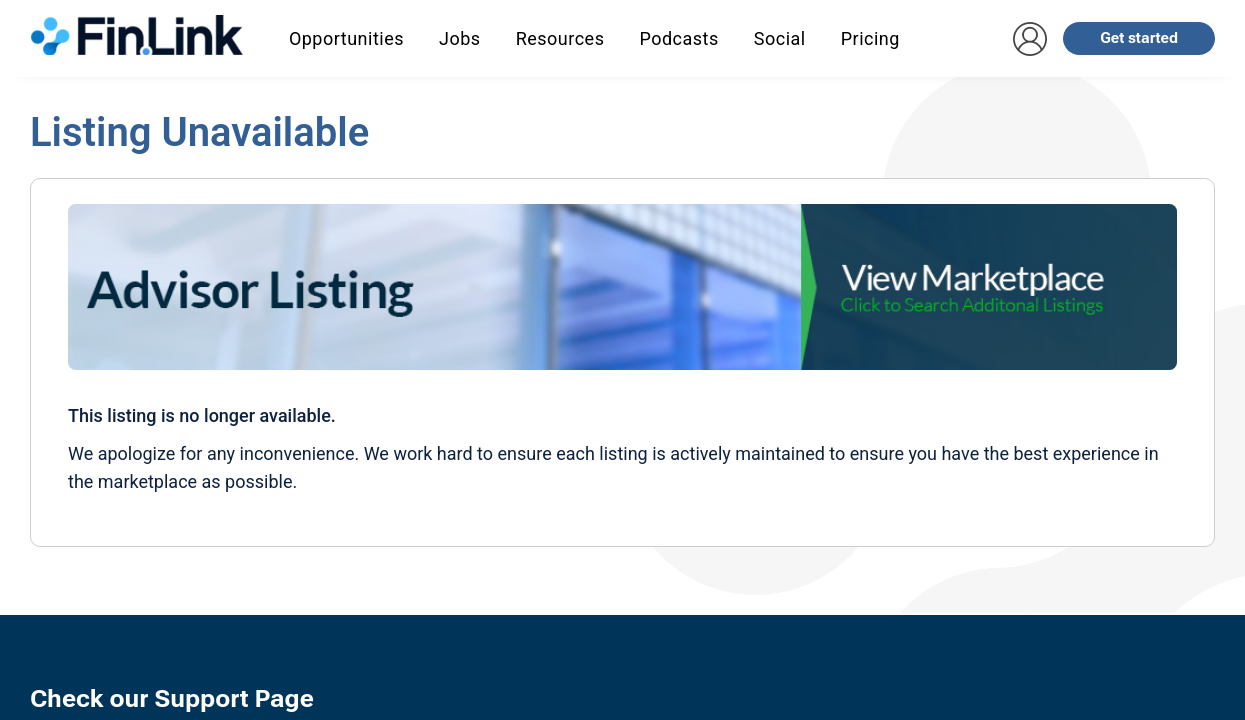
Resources (560, 38)
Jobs (460, 38)
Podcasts (678, 38)
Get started (1139, 38)
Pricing (870, 38)
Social (780, 38)
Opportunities (346, 38)
